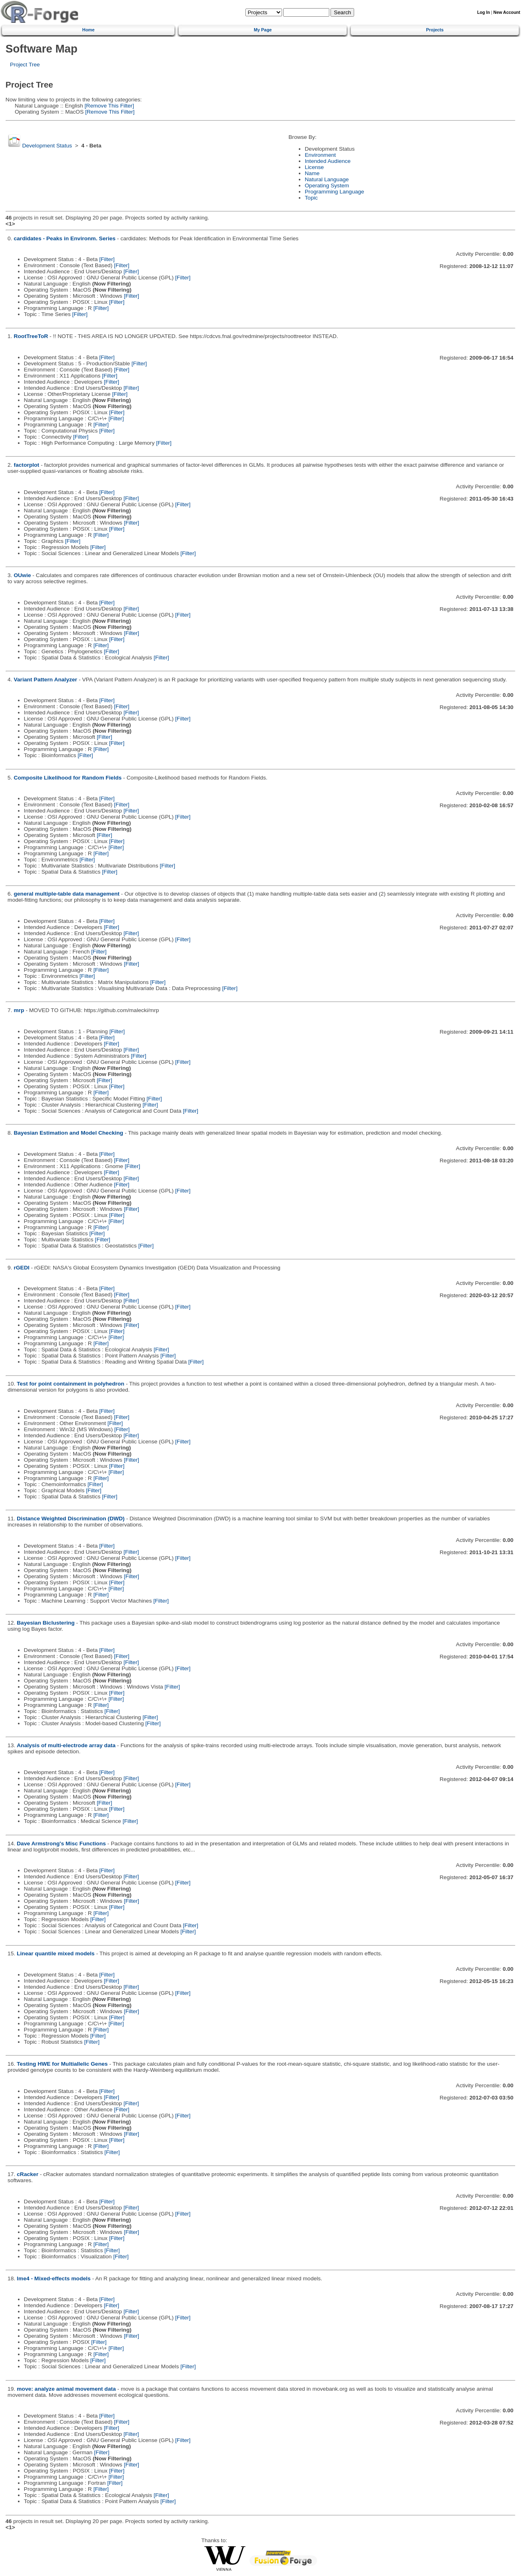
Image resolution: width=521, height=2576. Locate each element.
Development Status (47, 146)
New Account (506, 12)
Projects (435, 29)
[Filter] (107, 259)
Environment (320, 155)
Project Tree (25, 64)
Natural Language (327, 179)
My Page (262, 29)
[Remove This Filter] (108, 106)
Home (88, 29)
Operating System (327, 185)
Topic (311, 198)
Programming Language (334, 192)
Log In (483, 12)
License (314, 167)
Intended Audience (328, 161)
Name (312, 173)
